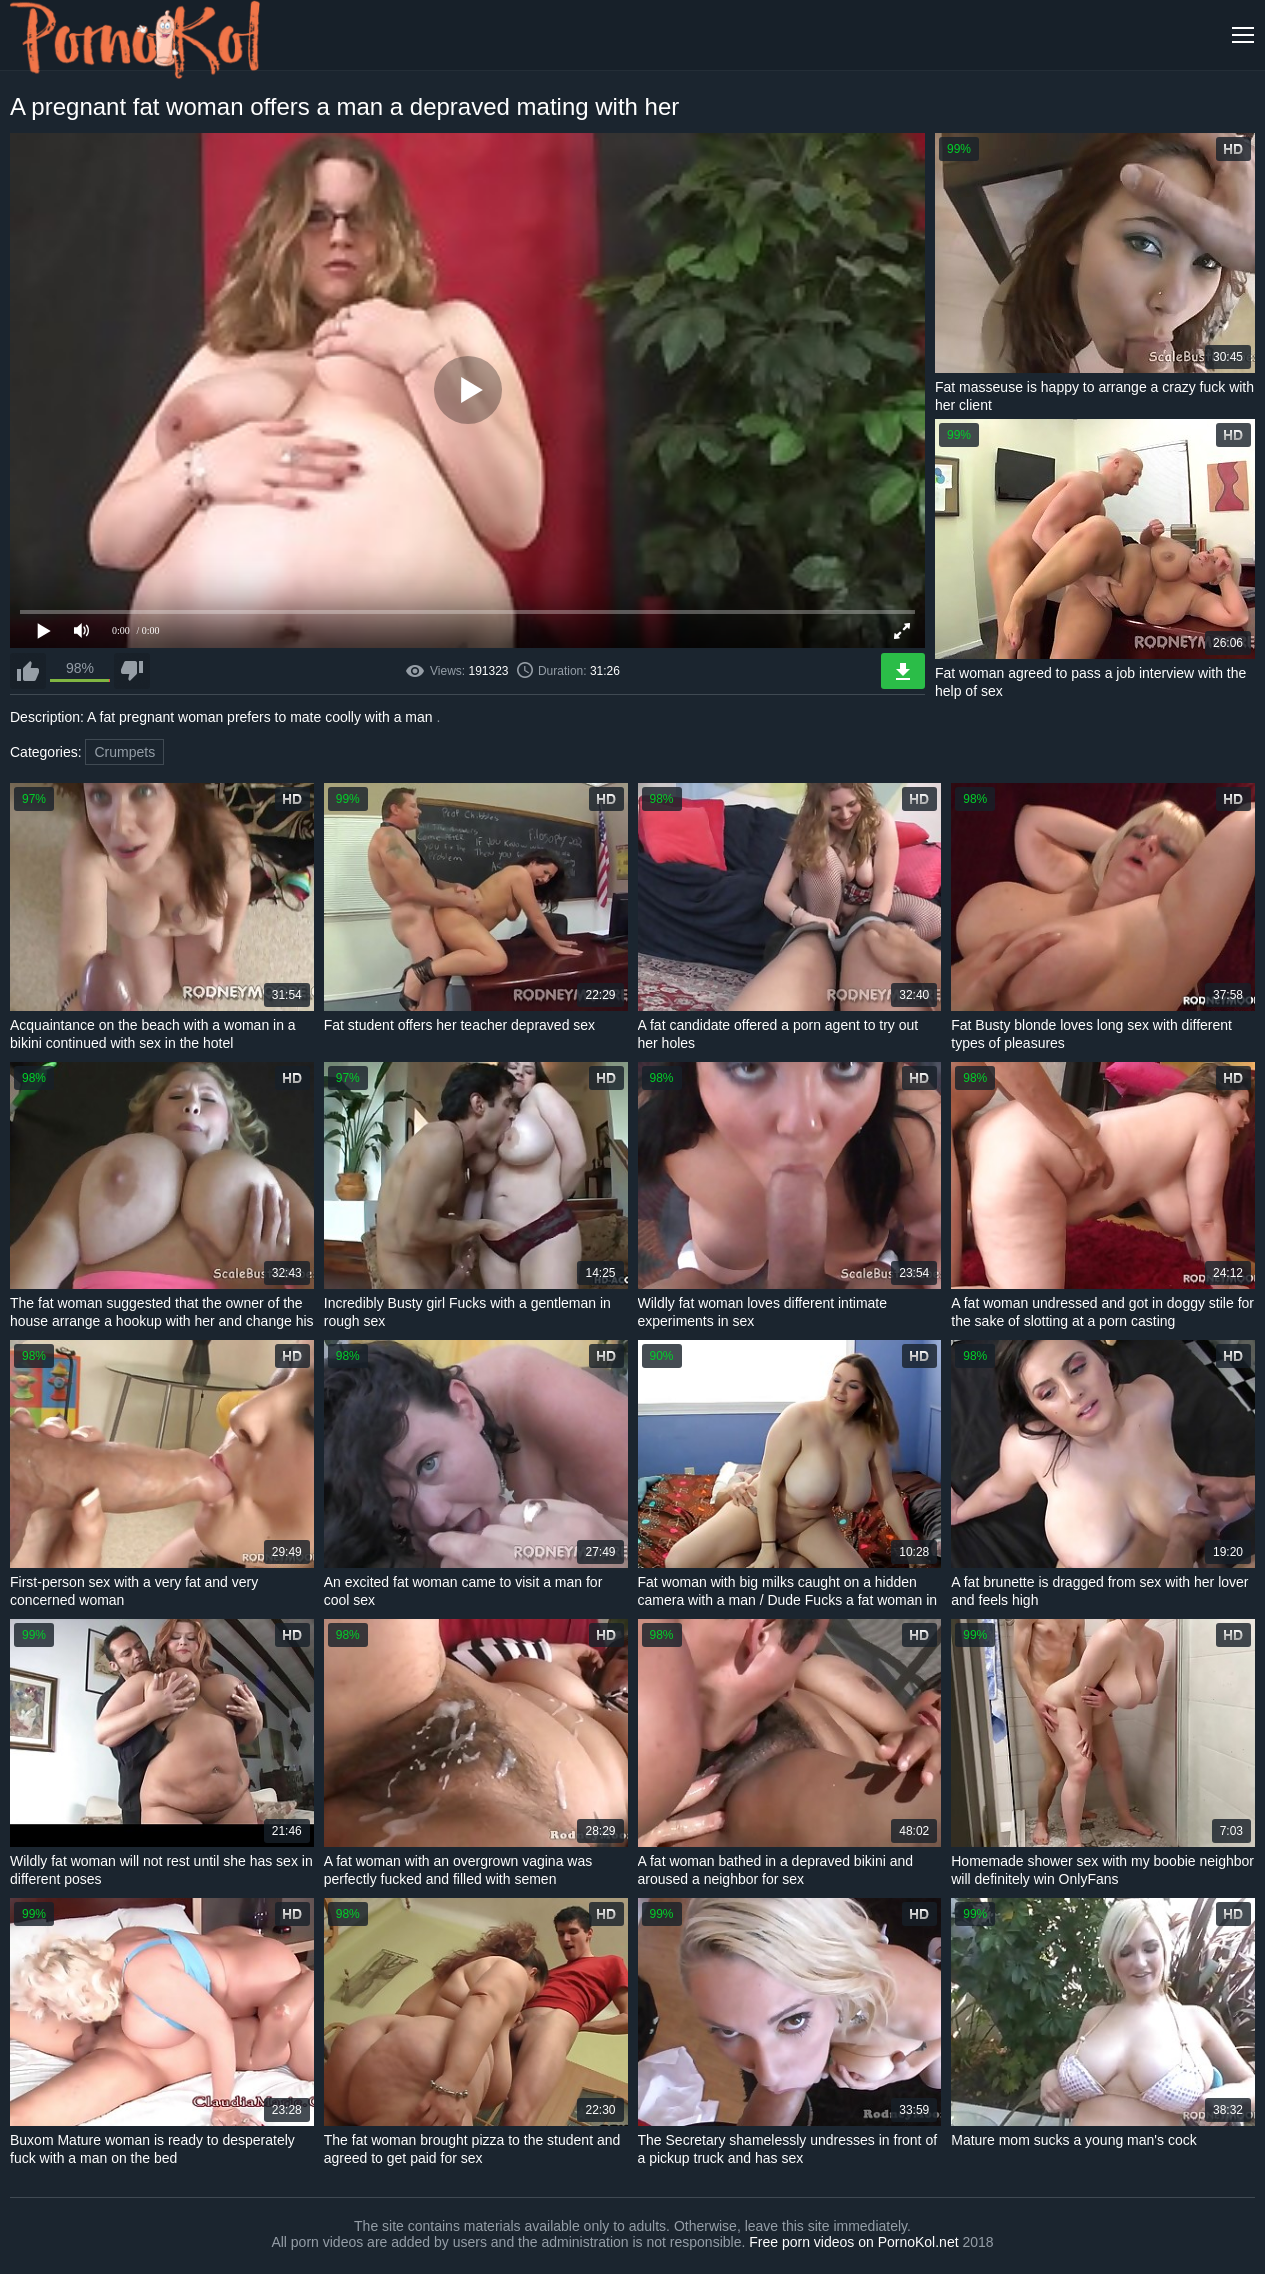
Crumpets (124, 752)
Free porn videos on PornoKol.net (853, 2242)
